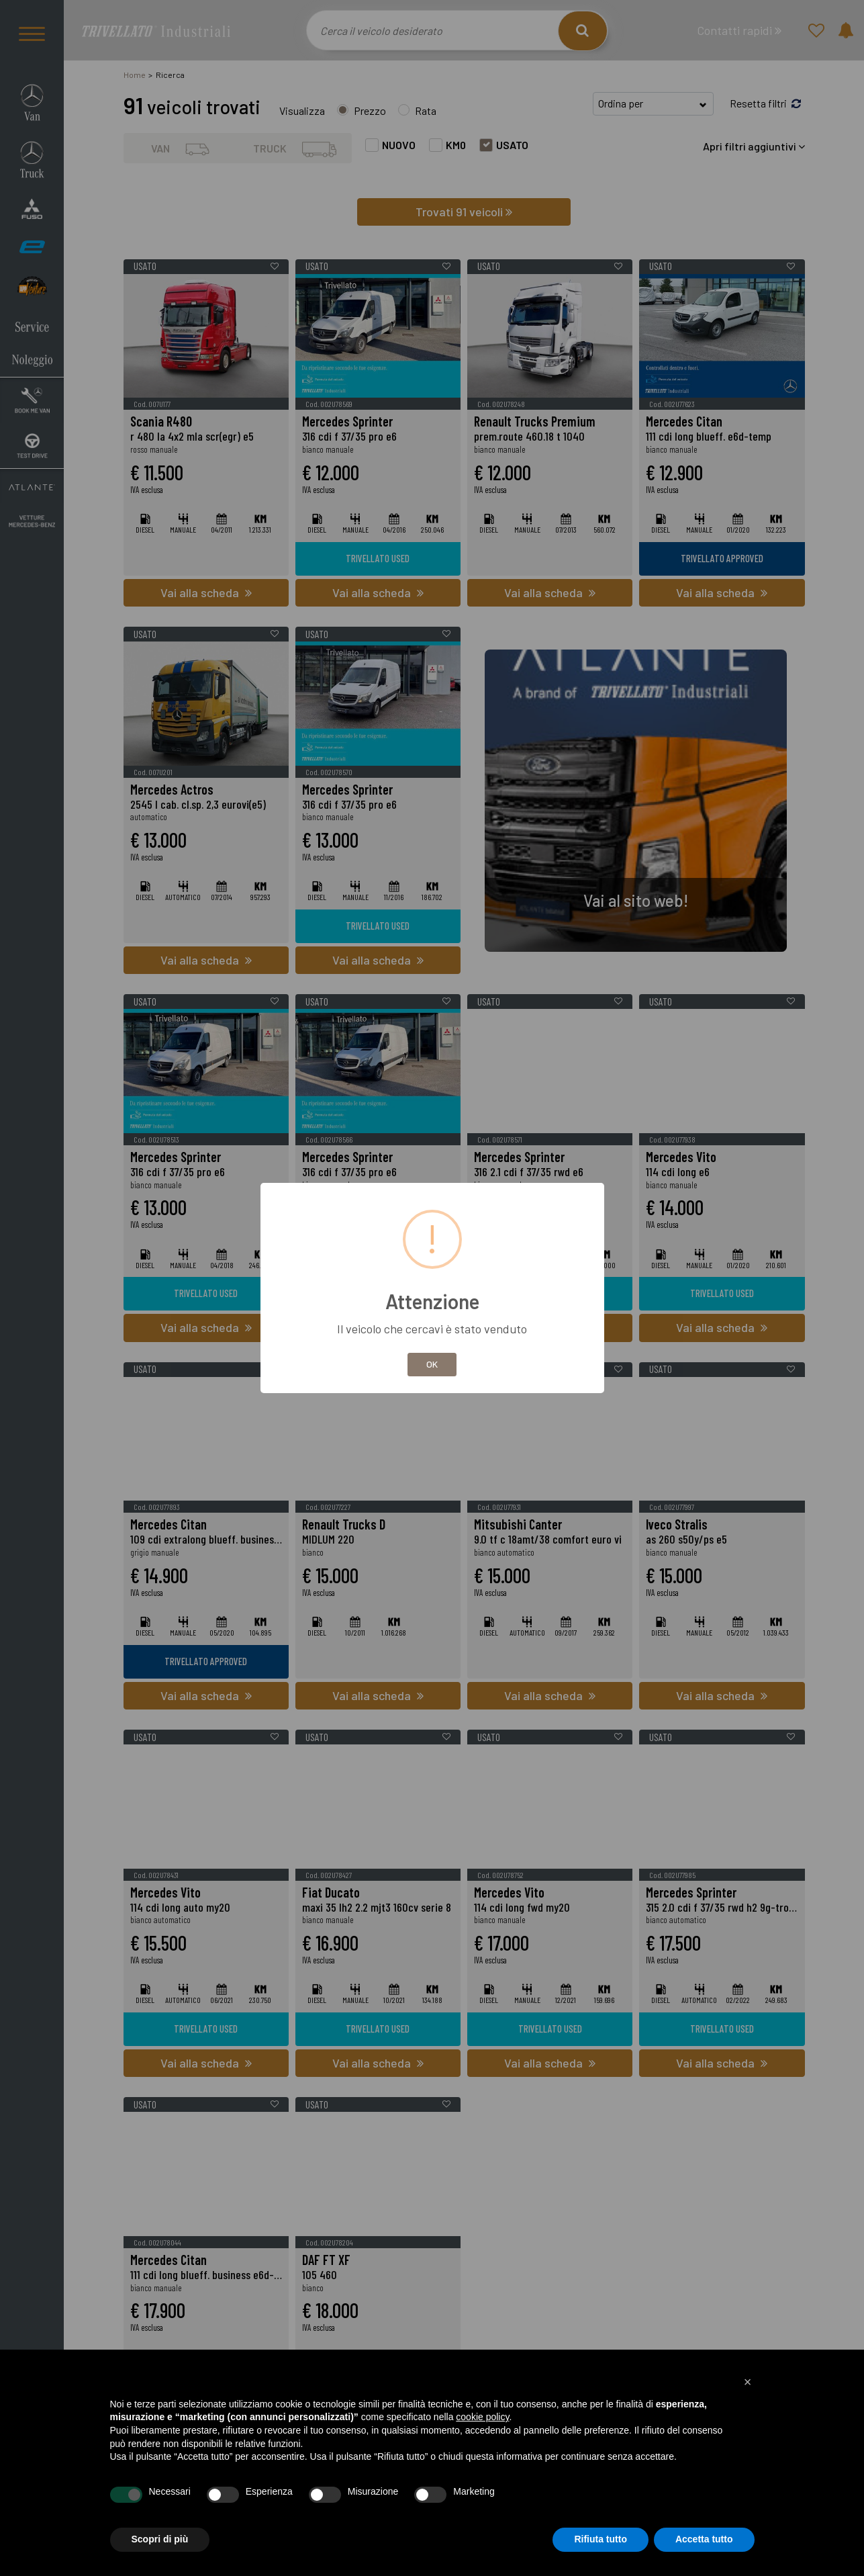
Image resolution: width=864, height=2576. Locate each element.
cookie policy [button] (482, 2416)
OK (432, 1364)
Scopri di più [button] (160, 2539)
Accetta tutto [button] (704, 2539)
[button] (748, 2382)
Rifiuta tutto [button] (600, 2539)
